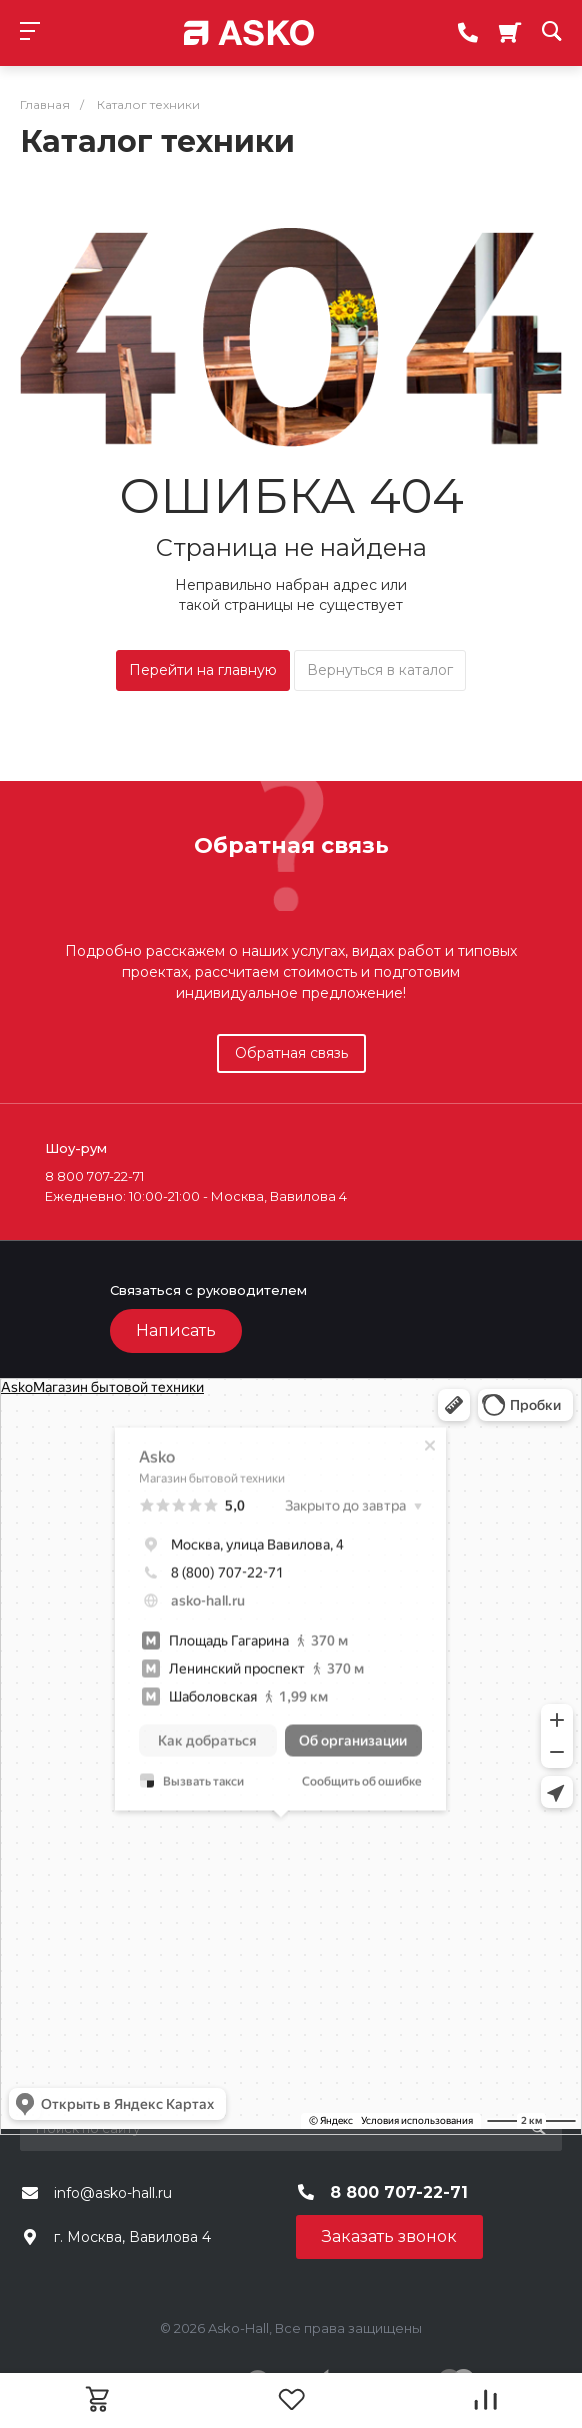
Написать (176, 1330)
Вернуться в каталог (380, 670)
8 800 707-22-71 (399, 2192)
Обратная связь (291, 1053)
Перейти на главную (203, 670)
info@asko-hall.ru (113, 2193)
